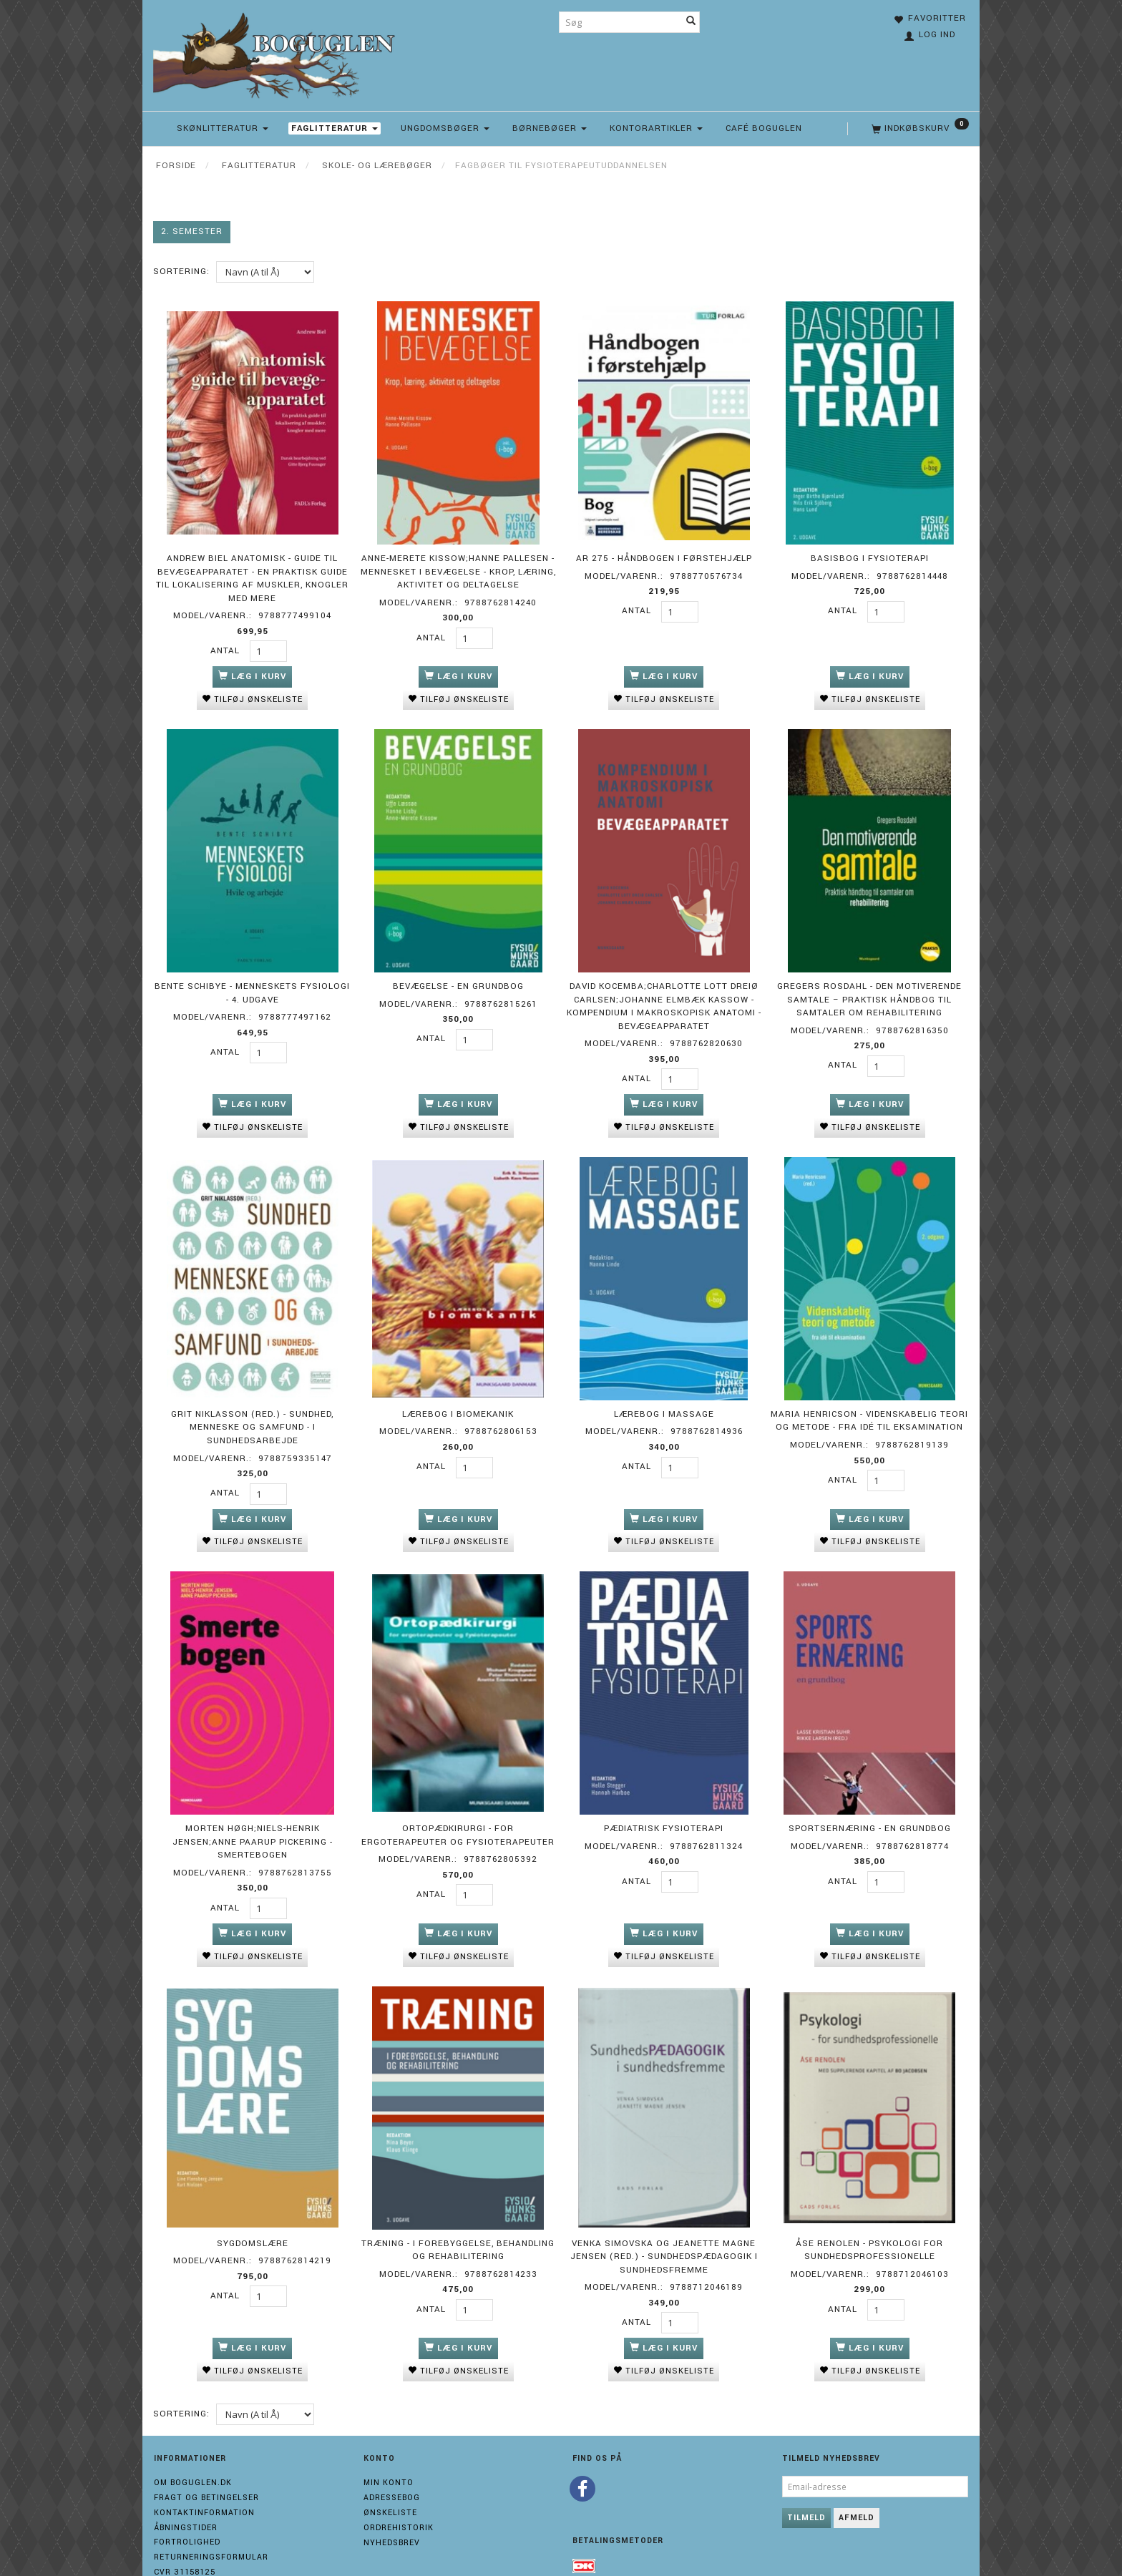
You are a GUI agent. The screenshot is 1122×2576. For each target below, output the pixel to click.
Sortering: (181, 271)
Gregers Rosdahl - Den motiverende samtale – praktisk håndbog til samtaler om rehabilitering (869, 989)
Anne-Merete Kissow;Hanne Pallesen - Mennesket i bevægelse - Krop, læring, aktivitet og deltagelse (458, 567)
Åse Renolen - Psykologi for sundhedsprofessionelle (869, 2220)
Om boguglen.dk (193, 2451)
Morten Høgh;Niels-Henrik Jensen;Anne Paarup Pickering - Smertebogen (252, 1818)
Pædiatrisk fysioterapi (663, 1805)
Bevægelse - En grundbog (458, 976)
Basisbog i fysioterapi (870, 554)
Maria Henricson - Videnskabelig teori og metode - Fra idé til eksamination (869, 1404)
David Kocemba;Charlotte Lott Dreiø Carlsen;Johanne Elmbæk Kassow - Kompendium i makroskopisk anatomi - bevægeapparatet (664, 996)
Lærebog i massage (664, 1397)
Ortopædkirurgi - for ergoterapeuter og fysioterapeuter (458, 1812)
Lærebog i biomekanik (458, 1397)
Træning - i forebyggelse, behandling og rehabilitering (458, 2220)
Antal (226, 646)
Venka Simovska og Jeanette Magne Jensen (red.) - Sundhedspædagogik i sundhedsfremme (664, 2226)
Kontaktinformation (204, 2480)
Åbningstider (186, 2495)
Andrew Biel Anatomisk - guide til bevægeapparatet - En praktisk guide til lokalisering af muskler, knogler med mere (252, 574)
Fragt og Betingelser (206, 2466)
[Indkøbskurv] (919, 128)
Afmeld (856, 2486)
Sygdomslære (252, 2213)
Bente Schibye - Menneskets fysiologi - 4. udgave (252, 982)
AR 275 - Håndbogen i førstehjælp (664, 554)
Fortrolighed (187, 2510)
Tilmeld (806, 2486)
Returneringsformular (211, 2525)
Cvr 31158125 (184, 2539)
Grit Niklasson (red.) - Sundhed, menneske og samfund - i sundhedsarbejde (252, 1410)
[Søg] (691, 22)
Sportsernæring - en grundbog (870, 1805)
